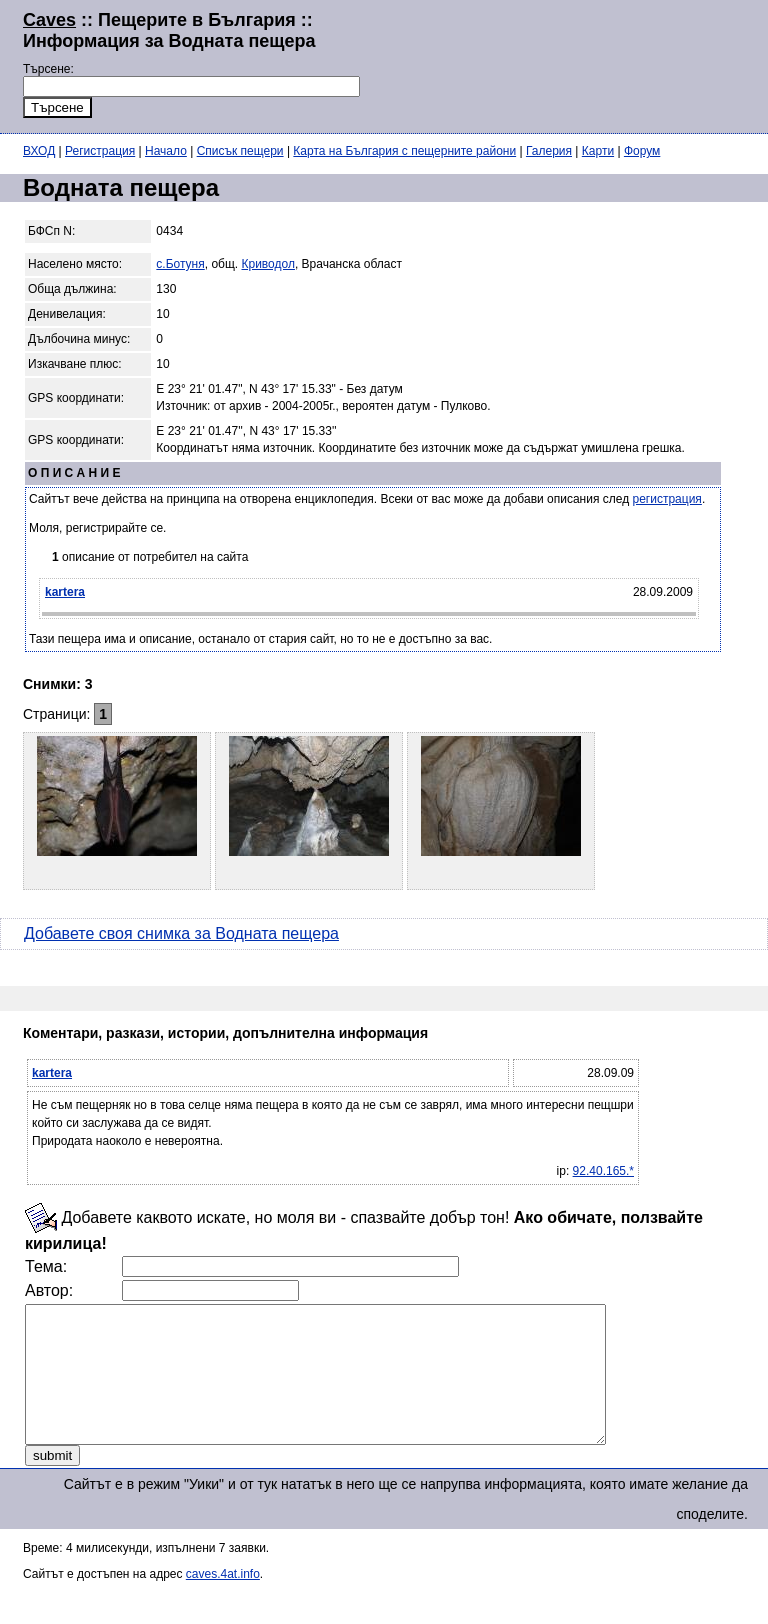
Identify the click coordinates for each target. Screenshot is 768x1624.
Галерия (549, 151)
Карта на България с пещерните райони (404, 151)
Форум (642, 151)
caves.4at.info (223, 1601)
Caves (49, 20)
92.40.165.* (603, 1171)
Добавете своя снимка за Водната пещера (181, 933)
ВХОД (39, 151)
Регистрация (100, 151)
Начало (166, 151)
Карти (598, 151)
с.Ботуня (180, 264)
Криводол (268, 264)
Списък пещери (240, 151)
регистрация (667, 499)
